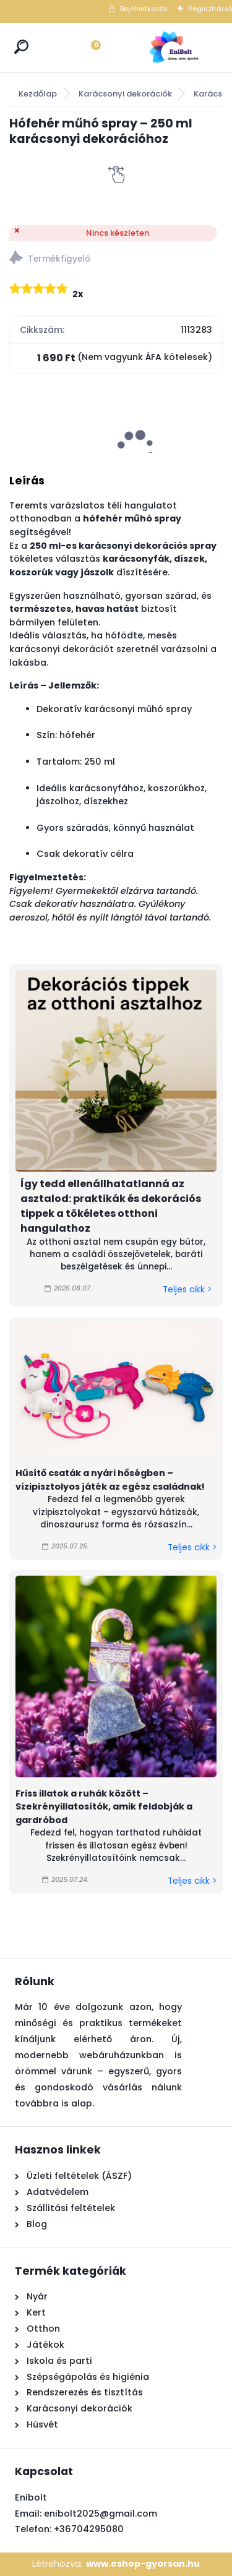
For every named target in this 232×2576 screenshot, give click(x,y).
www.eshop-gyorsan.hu (143, 2563)
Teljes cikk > (187, 1289)
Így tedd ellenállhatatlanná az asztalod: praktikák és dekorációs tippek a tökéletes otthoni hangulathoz (110, 1206)
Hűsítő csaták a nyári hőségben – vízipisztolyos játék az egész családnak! (110, 1480)
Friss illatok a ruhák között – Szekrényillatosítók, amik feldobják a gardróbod (103, 1806)
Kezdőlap (38, 94)
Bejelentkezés (144, 9)
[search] (21, 47)
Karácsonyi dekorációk (125, 94)
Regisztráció (210, 9)
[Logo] (173, 48)
